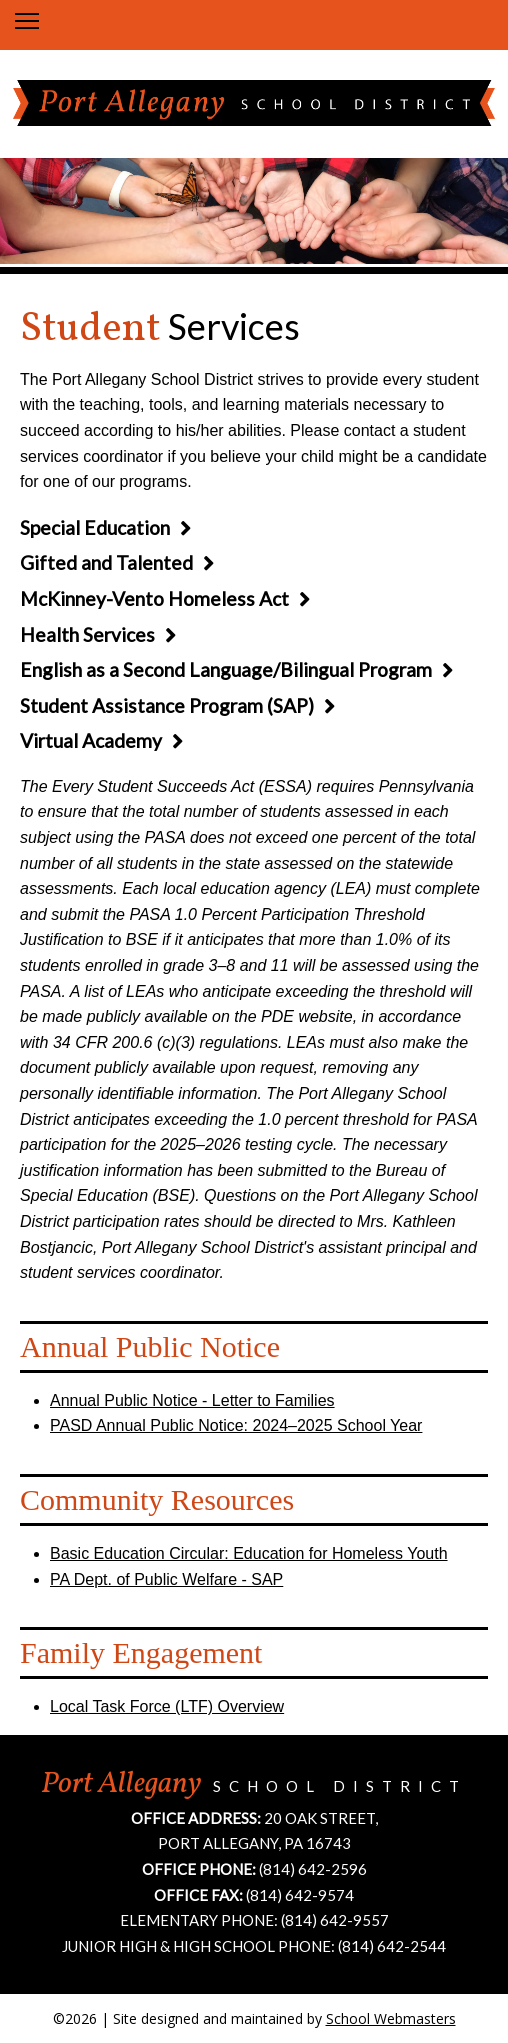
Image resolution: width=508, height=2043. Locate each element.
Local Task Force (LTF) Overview (167, 1706)
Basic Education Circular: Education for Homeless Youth (249, 1553)
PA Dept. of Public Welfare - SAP (166, 1579)
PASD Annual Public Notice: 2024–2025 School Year (236, 1425)
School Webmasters (391, 2018)
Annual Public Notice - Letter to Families (192, 1400)
